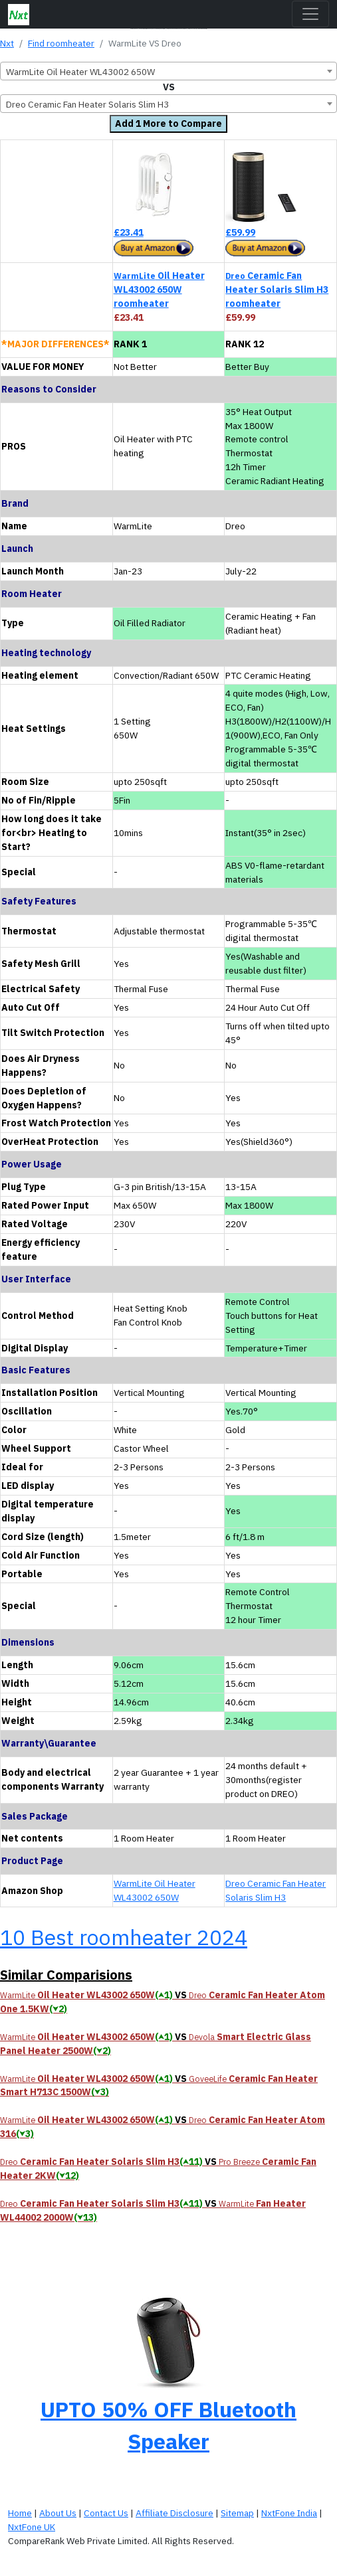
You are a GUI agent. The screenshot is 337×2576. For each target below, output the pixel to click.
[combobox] (168, 71)
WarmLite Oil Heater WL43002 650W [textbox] (80, 72)
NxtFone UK (31, 2527)
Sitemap (237, 2513)
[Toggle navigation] (310, 14)
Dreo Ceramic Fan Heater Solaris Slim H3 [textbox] (87, 104)
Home (20, 2513)
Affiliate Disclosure (174, 2513)
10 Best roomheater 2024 (123, 1937)
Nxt (7, 43)
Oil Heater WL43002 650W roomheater (159, 289)
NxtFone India (289, 2513)
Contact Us (106, 2513)
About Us (57, 2513)
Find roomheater (61, 43)
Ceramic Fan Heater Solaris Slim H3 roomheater (276, 289)
